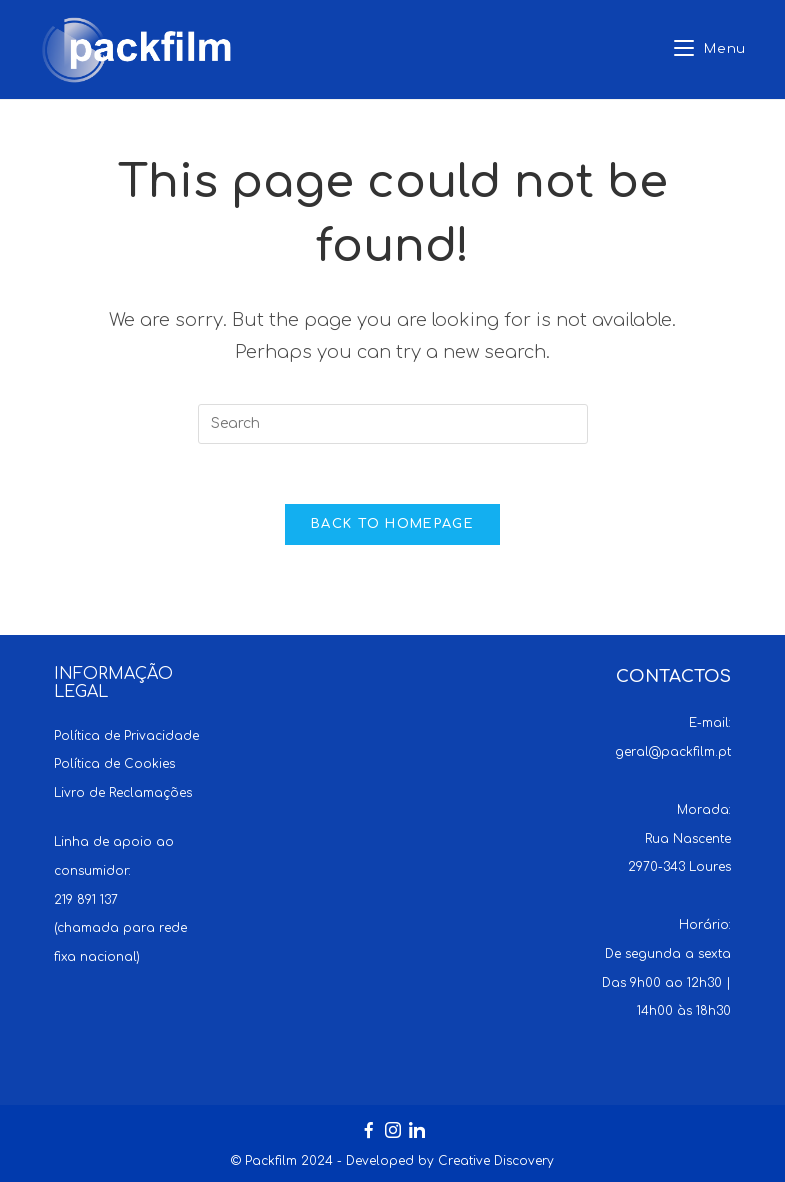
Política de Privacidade (126, 736)
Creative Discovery (496, 1161)
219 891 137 (86, 900)
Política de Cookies (114, 764)
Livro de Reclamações (123, 793)
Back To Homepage (392, 524)
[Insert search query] (393, 424)
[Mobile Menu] (710, 49)
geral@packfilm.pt (673, 752)
